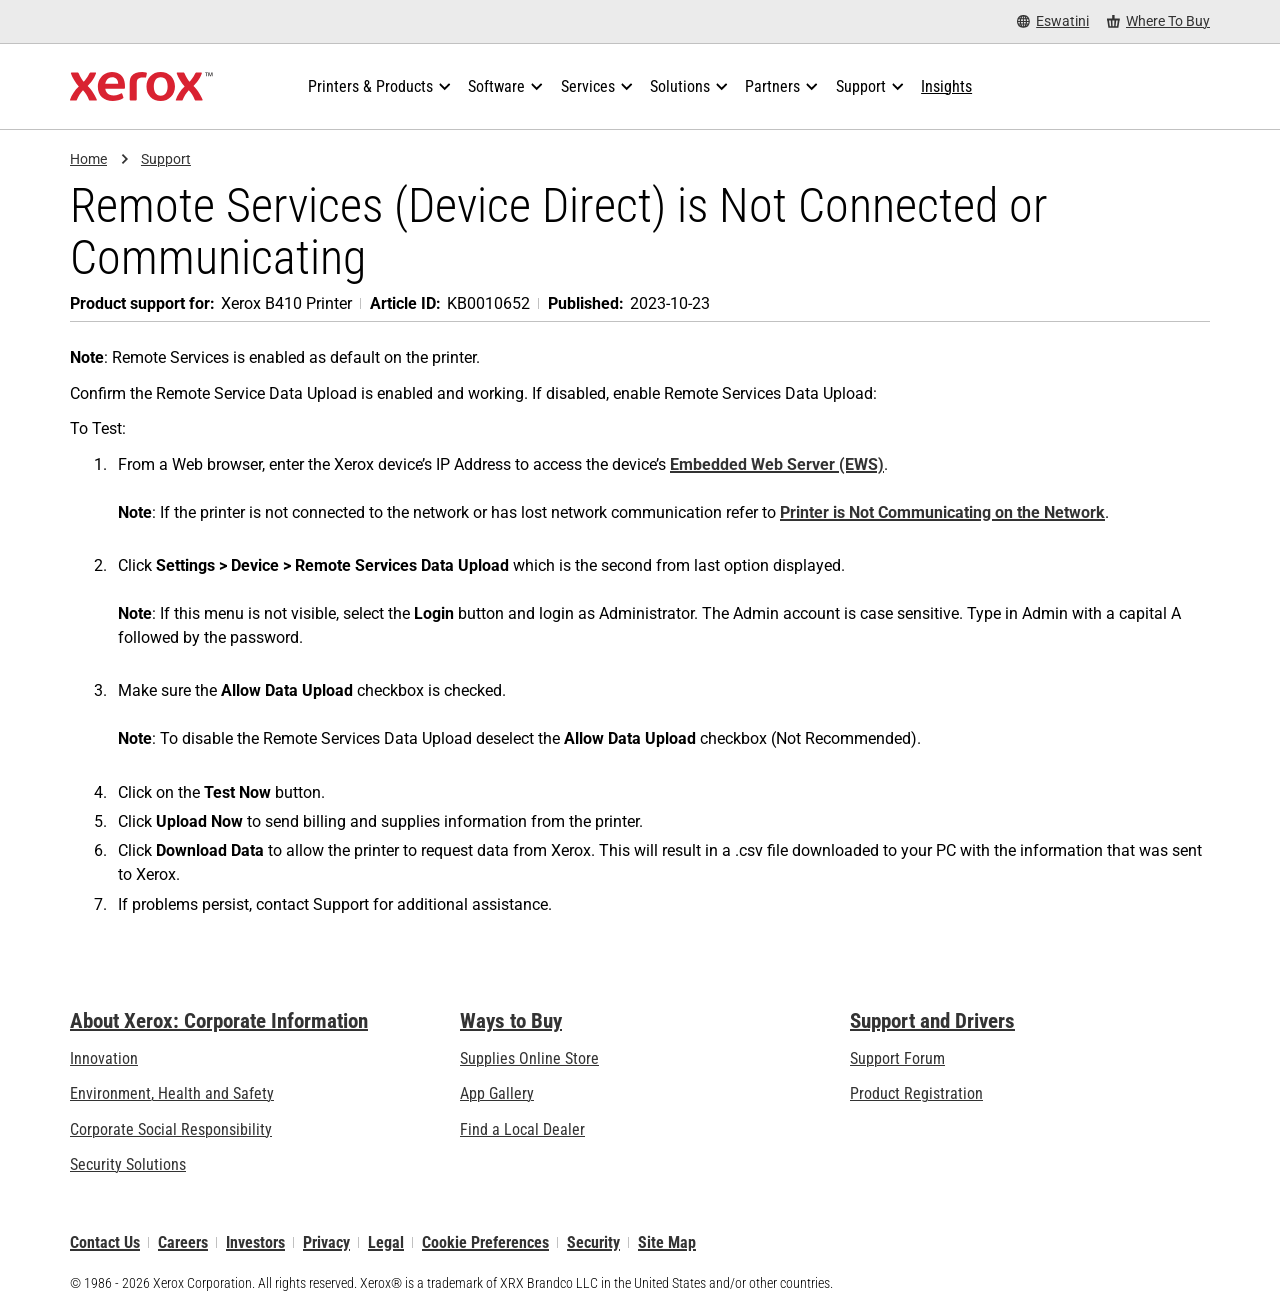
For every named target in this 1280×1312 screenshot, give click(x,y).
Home (88, 159)
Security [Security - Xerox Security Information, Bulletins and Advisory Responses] (593, 1242)
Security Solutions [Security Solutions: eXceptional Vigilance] (128, 1164)
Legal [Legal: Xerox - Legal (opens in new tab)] (386, 1242)
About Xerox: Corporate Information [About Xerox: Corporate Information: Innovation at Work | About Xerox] (219, 1021)
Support (166, 159)
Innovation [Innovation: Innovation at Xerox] (104, 1058)
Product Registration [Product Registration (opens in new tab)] (916, 1094)
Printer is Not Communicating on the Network (942, 512)
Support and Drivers (932, 1021)
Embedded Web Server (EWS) (777, 464)
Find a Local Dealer (522, 1129)
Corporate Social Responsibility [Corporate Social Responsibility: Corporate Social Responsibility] (171, 1129)
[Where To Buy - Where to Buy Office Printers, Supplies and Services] (1158, 21)
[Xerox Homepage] (141, 87)
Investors (255, 1242)
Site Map (667, 1242)
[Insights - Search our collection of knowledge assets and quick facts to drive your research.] (946, 87)
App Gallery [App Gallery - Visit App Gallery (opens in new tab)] (497, 1094)
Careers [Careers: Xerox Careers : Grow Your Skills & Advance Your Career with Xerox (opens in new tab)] (183, 1242)
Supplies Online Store (529, 1058)
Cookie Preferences (485, 1242)
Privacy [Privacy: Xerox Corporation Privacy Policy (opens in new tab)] (326, 1242)
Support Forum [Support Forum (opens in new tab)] (897, 1058)
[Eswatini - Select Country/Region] (1053, 21)
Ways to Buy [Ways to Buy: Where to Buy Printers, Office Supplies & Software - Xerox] (511, 1021)
